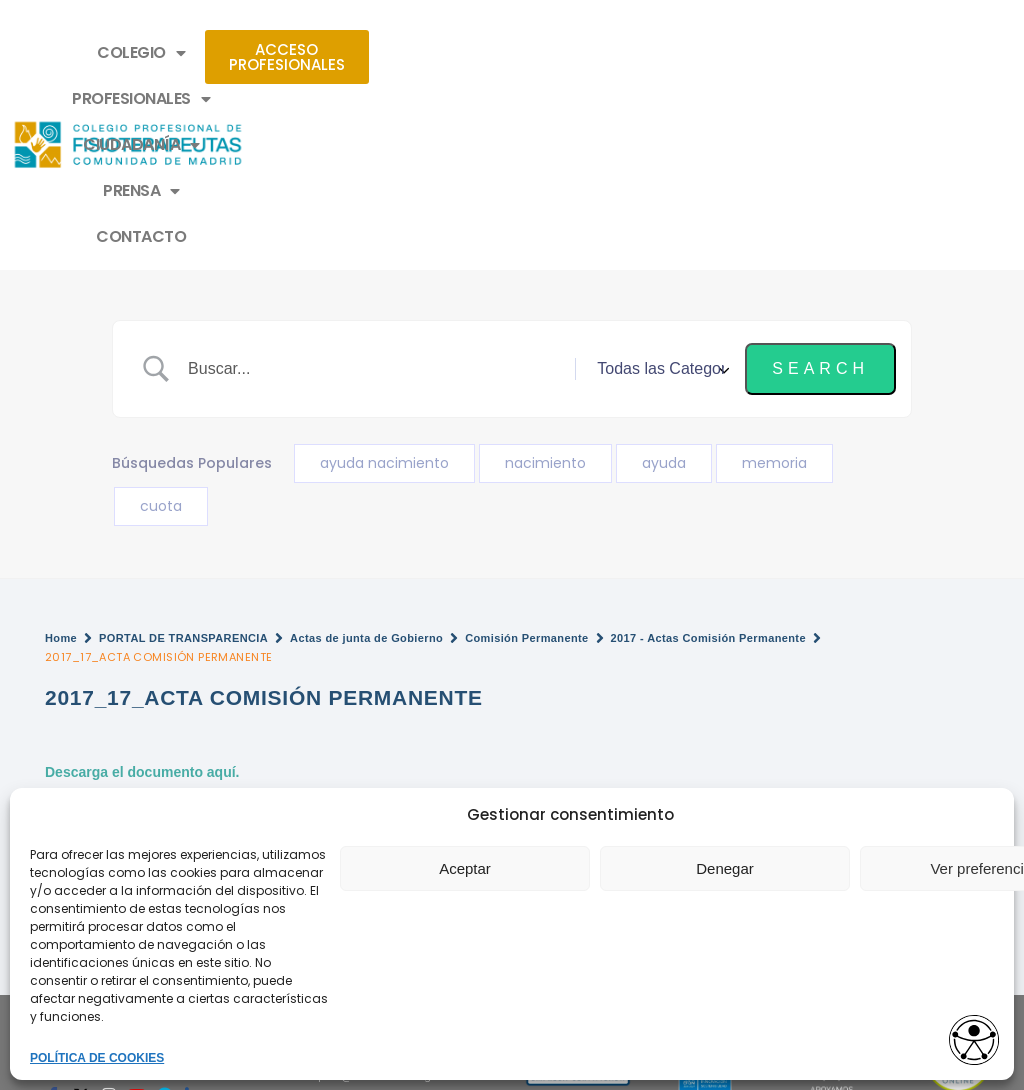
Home (61, 500)
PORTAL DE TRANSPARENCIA (183, 500)
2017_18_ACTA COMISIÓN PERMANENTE (196, 776)
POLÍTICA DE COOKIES (97, 1058)
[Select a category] (660, 231)
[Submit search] (820, 231)
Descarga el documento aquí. (142, 634)
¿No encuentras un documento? (159, 706)
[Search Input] (376, 231)
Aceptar (465, 868)
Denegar (725, 868)
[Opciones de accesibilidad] (969, 1036)
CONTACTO (482, 98)
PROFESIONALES (410, 53)
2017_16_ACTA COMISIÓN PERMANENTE (673, 776)
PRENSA (713, 53)
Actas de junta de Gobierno (366, 500)
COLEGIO (257, 53)
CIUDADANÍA (577, 53)
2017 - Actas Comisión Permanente (708, 500)
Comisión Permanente (526, 500)
